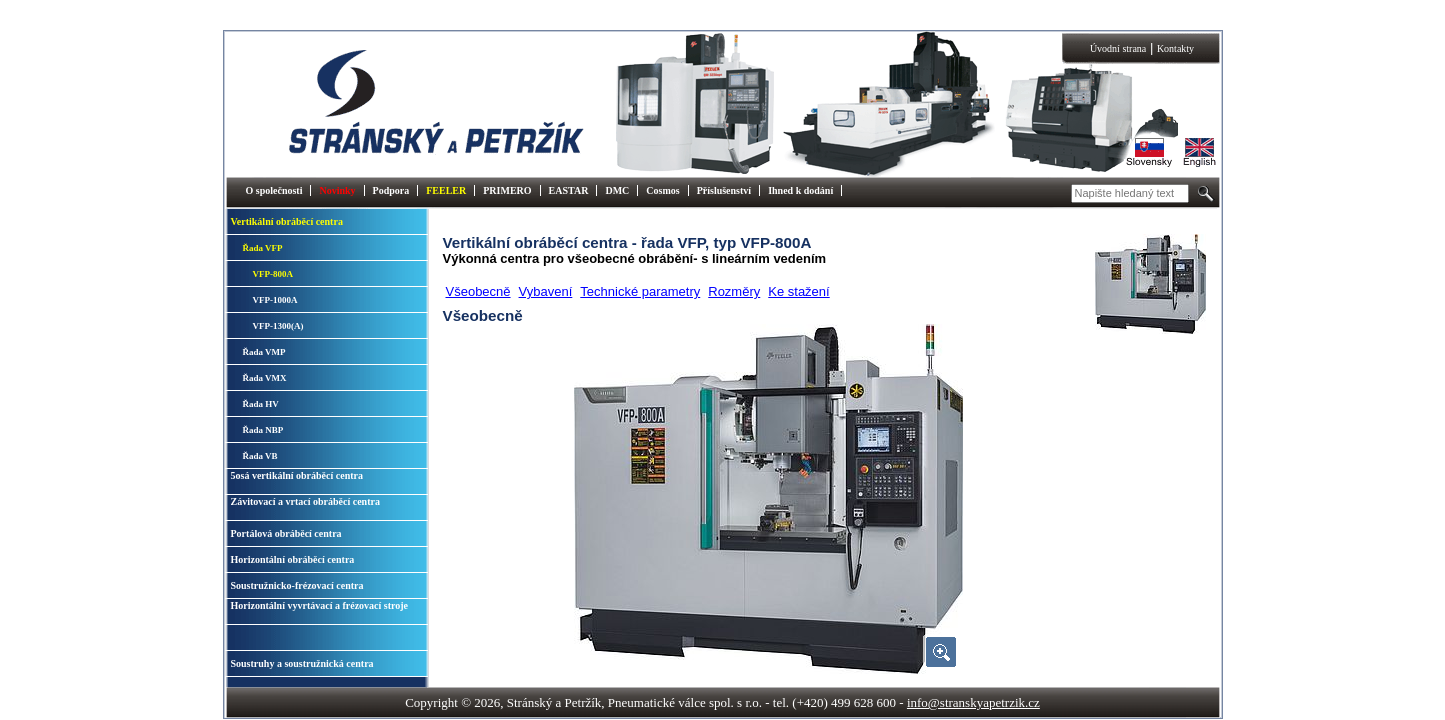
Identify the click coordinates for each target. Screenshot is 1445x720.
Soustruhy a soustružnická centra (302, 663)
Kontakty (1175, 48)
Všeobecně (478, 291)
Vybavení (546, 291)
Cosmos (662, 190)
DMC (617, 190)
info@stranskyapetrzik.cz (973, 702)
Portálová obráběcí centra (286, 533)
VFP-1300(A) (278, 326)
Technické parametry (640, 291)
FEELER (446, 190)
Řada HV (261, 404)
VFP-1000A (275, 300)
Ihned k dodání (800, 190)
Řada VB (260, 456)
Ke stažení (798, 291)
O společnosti (274, 190)
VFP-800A (273, 274)
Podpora (391, 190)
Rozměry (734, 291)
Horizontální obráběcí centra (293, 559)
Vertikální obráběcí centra (287, 221)
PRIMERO (507, 190)
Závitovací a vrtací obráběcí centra (305, 501)
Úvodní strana (1118, 48)
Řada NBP (263, 430)
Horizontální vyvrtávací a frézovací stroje (320, 605)
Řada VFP (263, 248)
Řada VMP (264, 352)
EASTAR (569, 190)
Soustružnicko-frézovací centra (297, 585)
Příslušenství (724, 190)
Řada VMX (265, 378)
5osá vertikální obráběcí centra (297, 475)
